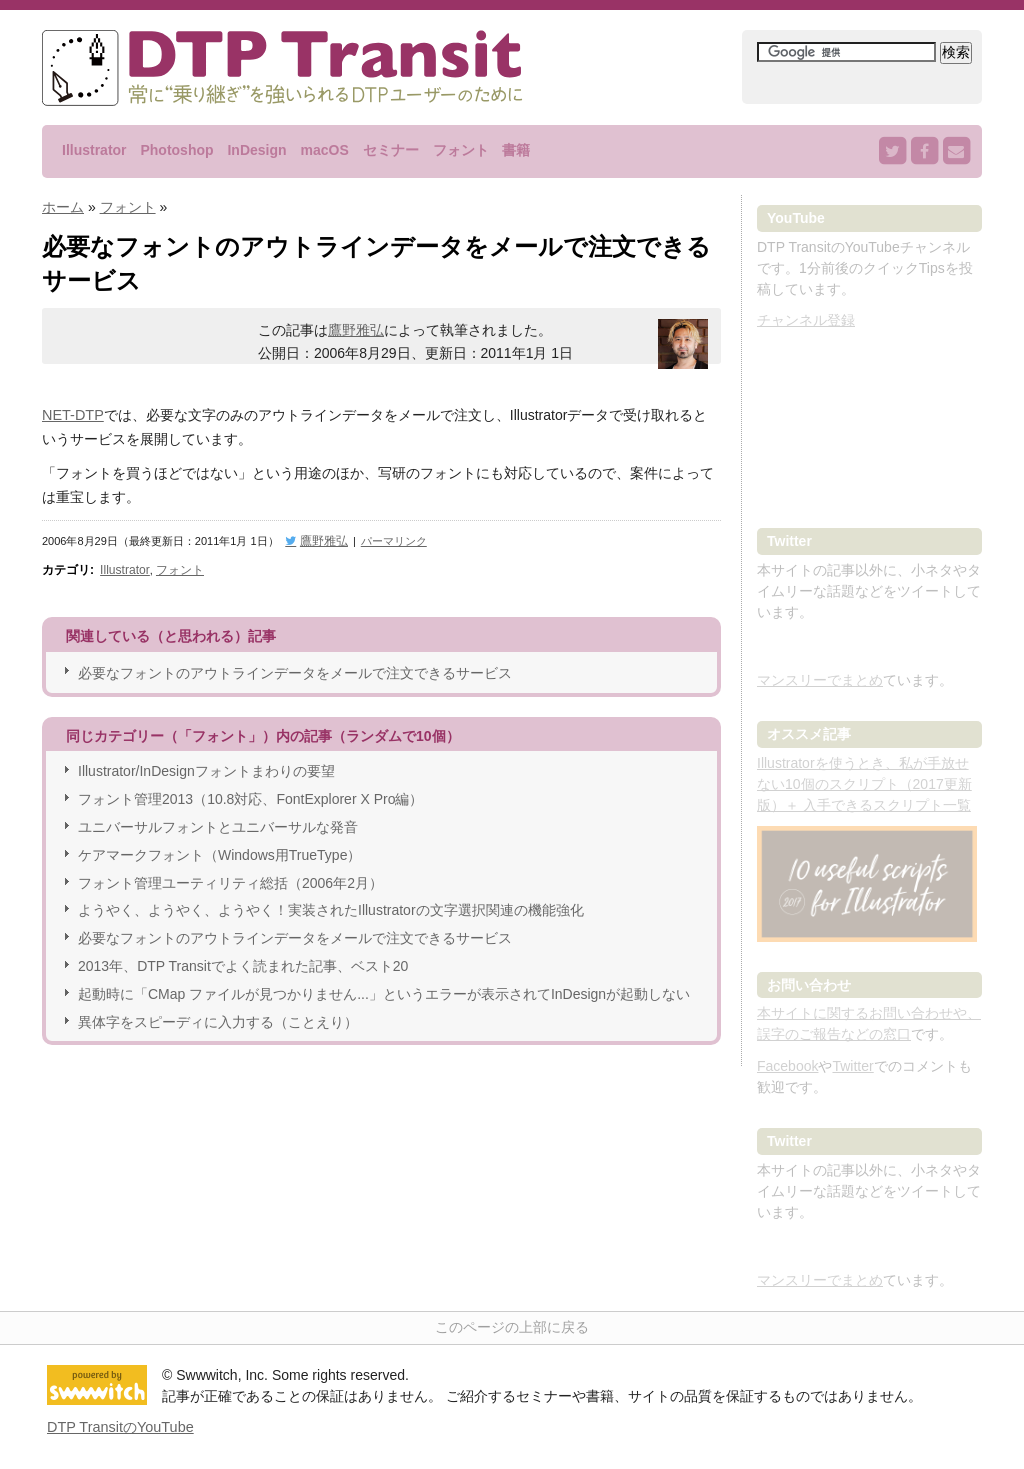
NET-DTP (72, 413)
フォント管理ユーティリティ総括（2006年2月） (230, 877)
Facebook (787, 1066)
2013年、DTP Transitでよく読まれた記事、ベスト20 (243, 961)
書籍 (516, 150)
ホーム (63, 206)
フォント (461, 150)
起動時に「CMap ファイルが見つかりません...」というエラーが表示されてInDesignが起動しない (384, 988)
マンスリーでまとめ (820, 680)
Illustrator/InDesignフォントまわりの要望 (206, 766)
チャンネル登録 (806, 320)
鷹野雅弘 (356, 329)
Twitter (852, 1066)
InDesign (256, 150)
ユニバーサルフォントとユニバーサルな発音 (218, 822)
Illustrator (94, 150)
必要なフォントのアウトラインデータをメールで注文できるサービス (295, 667)
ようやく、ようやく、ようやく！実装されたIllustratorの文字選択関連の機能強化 (331, 905)
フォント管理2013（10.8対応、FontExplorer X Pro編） (250, 794)
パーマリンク (388, 538)
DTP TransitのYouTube (118, 1426)
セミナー (391, 150)
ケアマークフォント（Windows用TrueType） (219, 849)
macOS (324, 150)
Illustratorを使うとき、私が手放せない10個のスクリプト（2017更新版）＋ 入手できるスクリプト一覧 (864, 784)
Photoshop (176, 150)
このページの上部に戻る (512, 1327)
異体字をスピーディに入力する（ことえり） (218, 1016)
